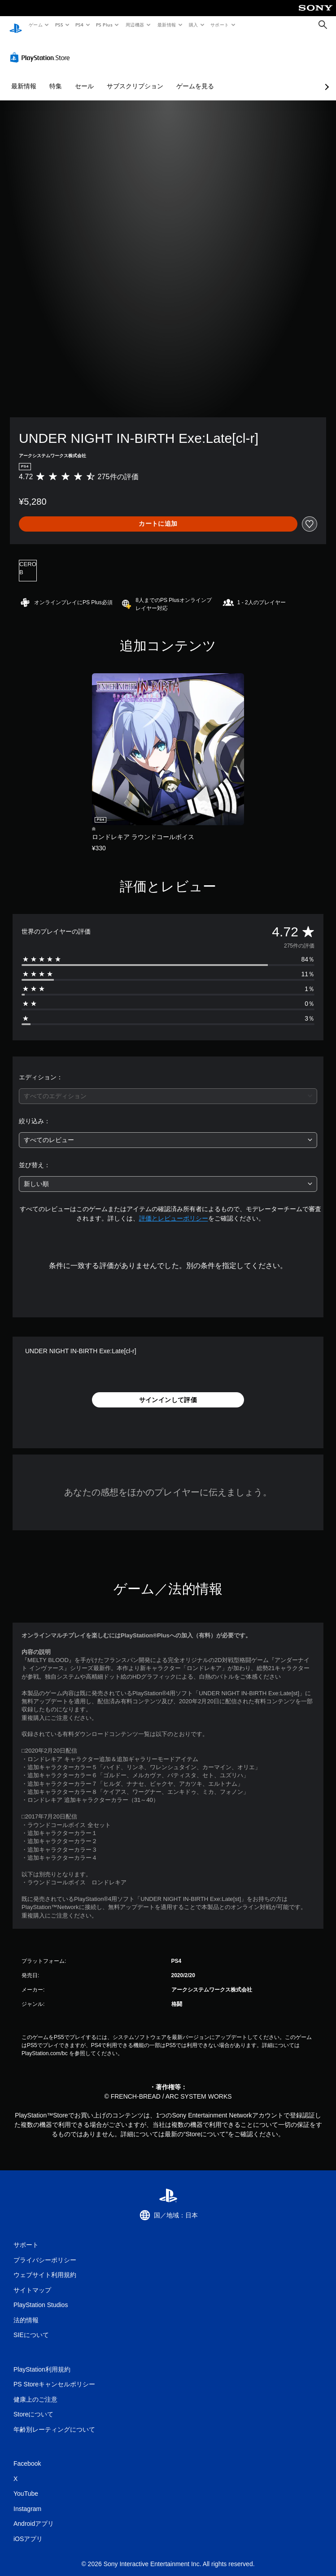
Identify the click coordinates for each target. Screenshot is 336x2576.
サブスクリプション (135, 78)
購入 (193, 25)
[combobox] (168, 1087)
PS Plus (104, 25)
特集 (55, 78)
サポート (219, 25)
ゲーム (35, 25)
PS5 (59, 25)
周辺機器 (135, 25)
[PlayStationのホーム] (15, 25)
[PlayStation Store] (41, 49)
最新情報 (166, 25)
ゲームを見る (195, 78)
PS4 (79, 25)
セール (84, 78)
